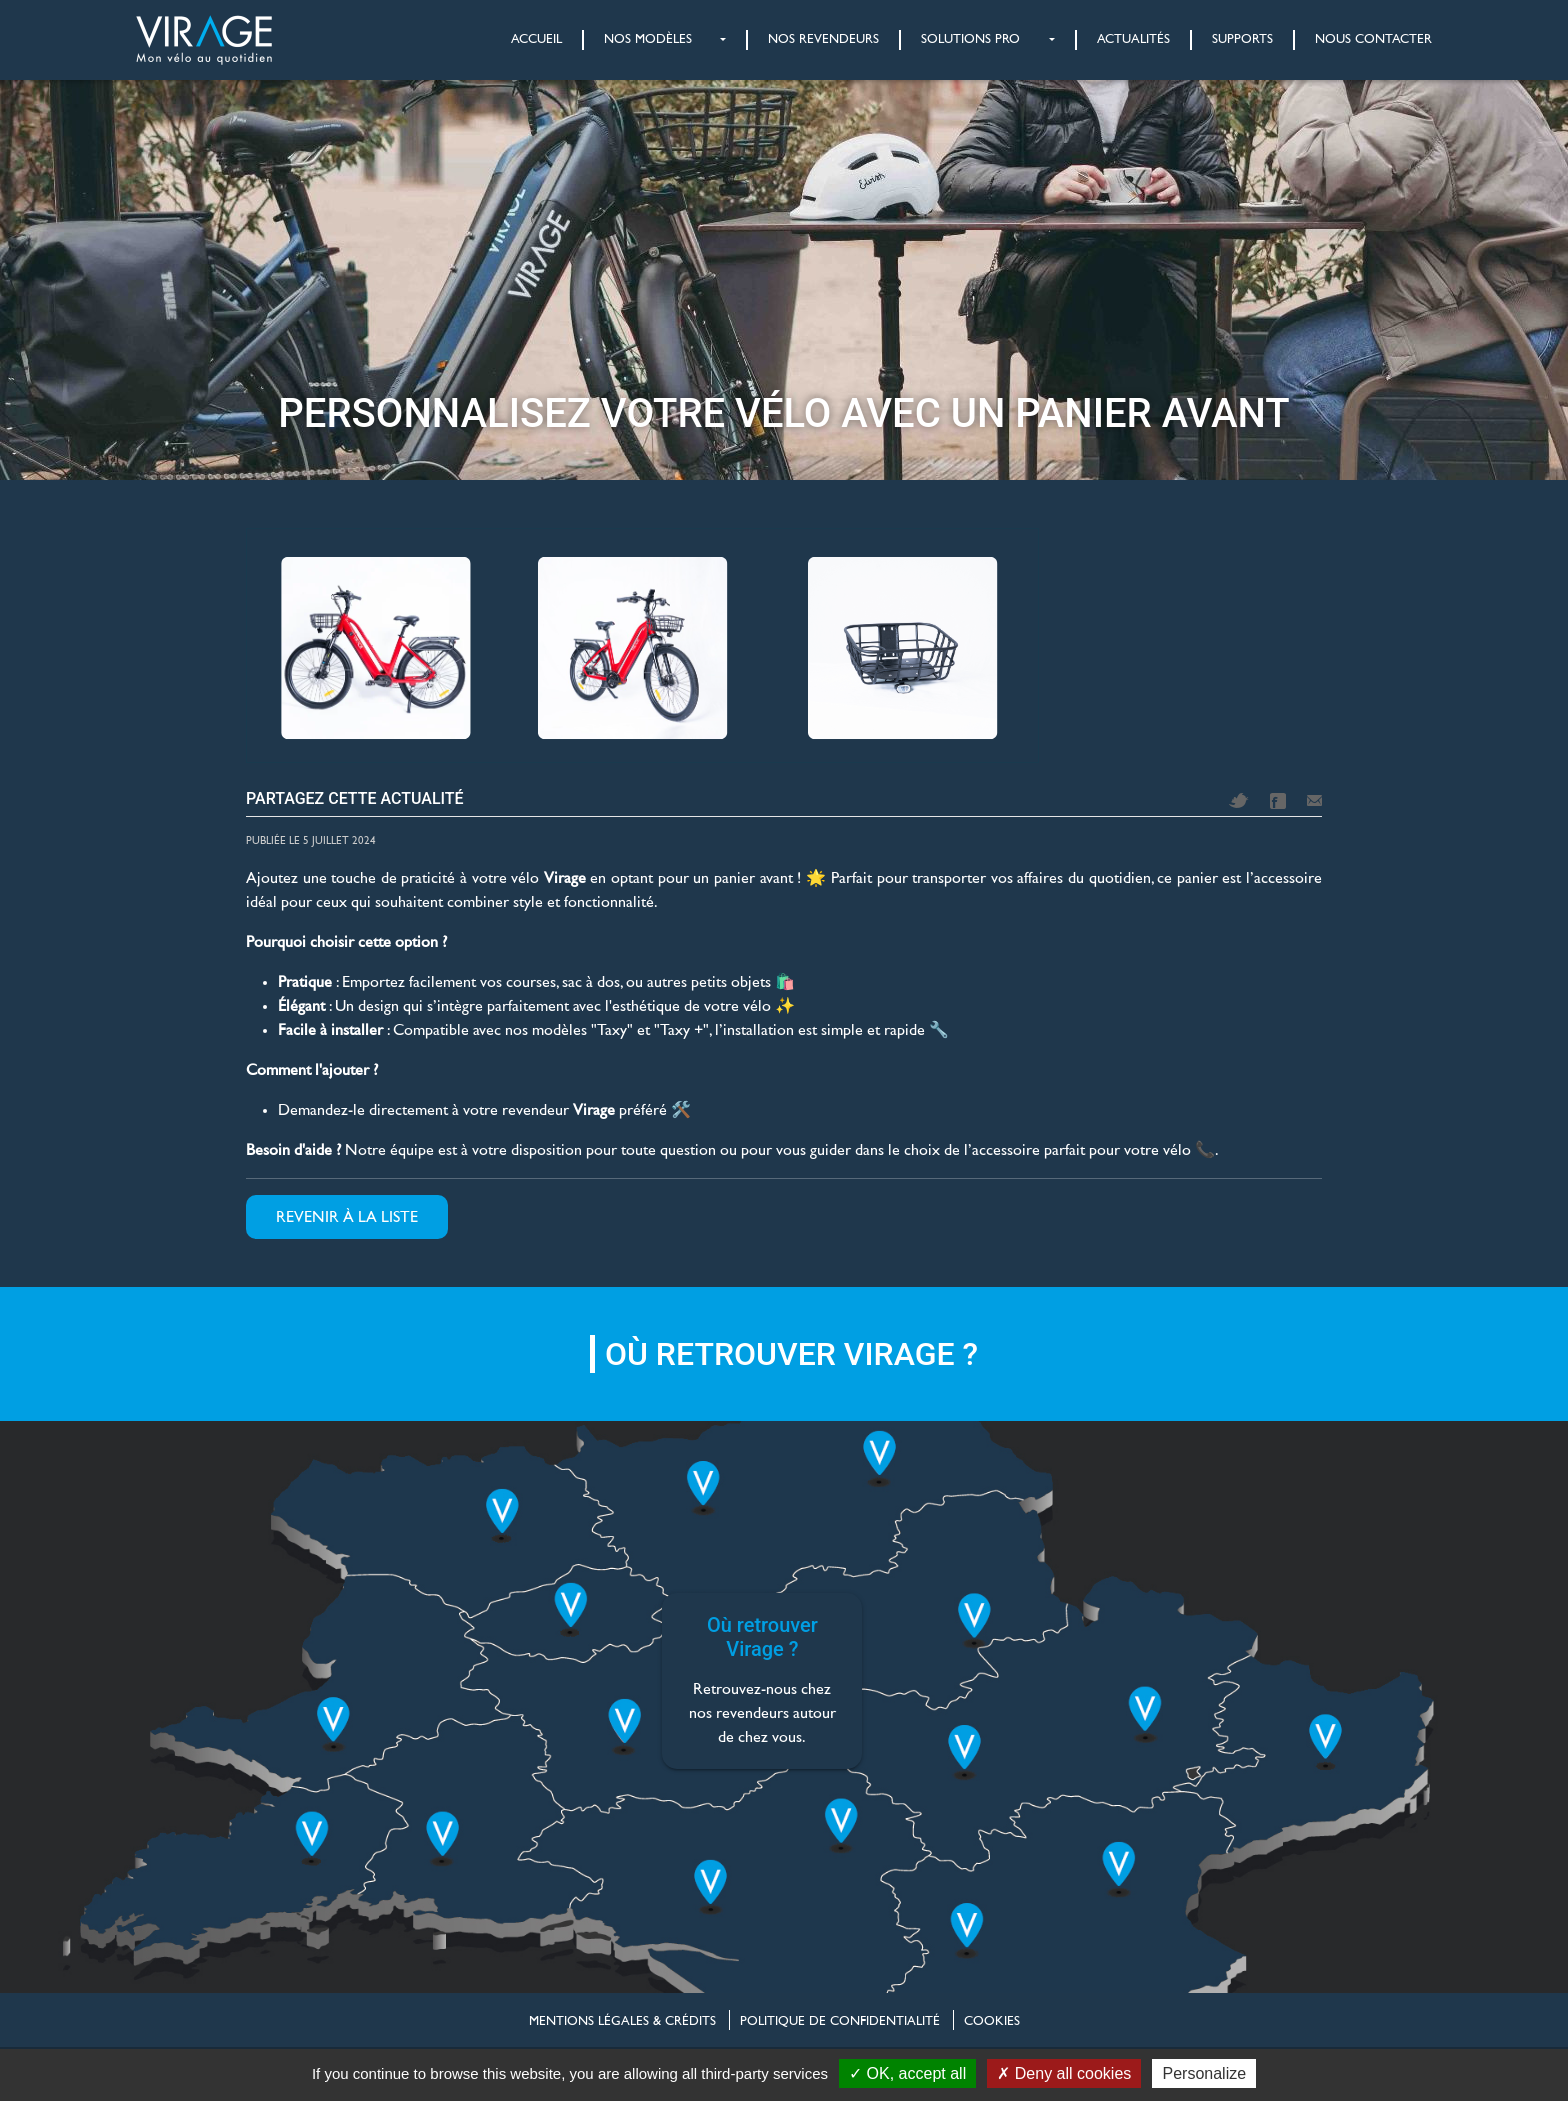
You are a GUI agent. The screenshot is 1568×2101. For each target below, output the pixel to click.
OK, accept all (907, 2073)
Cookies (992, 2021)
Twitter (1239, 800)
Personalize (1204, 2073)
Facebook (1278, 801)
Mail (1314, 800)
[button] (644, 40)
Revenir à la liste (347, 1217)
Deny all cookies (1064, 2073)
